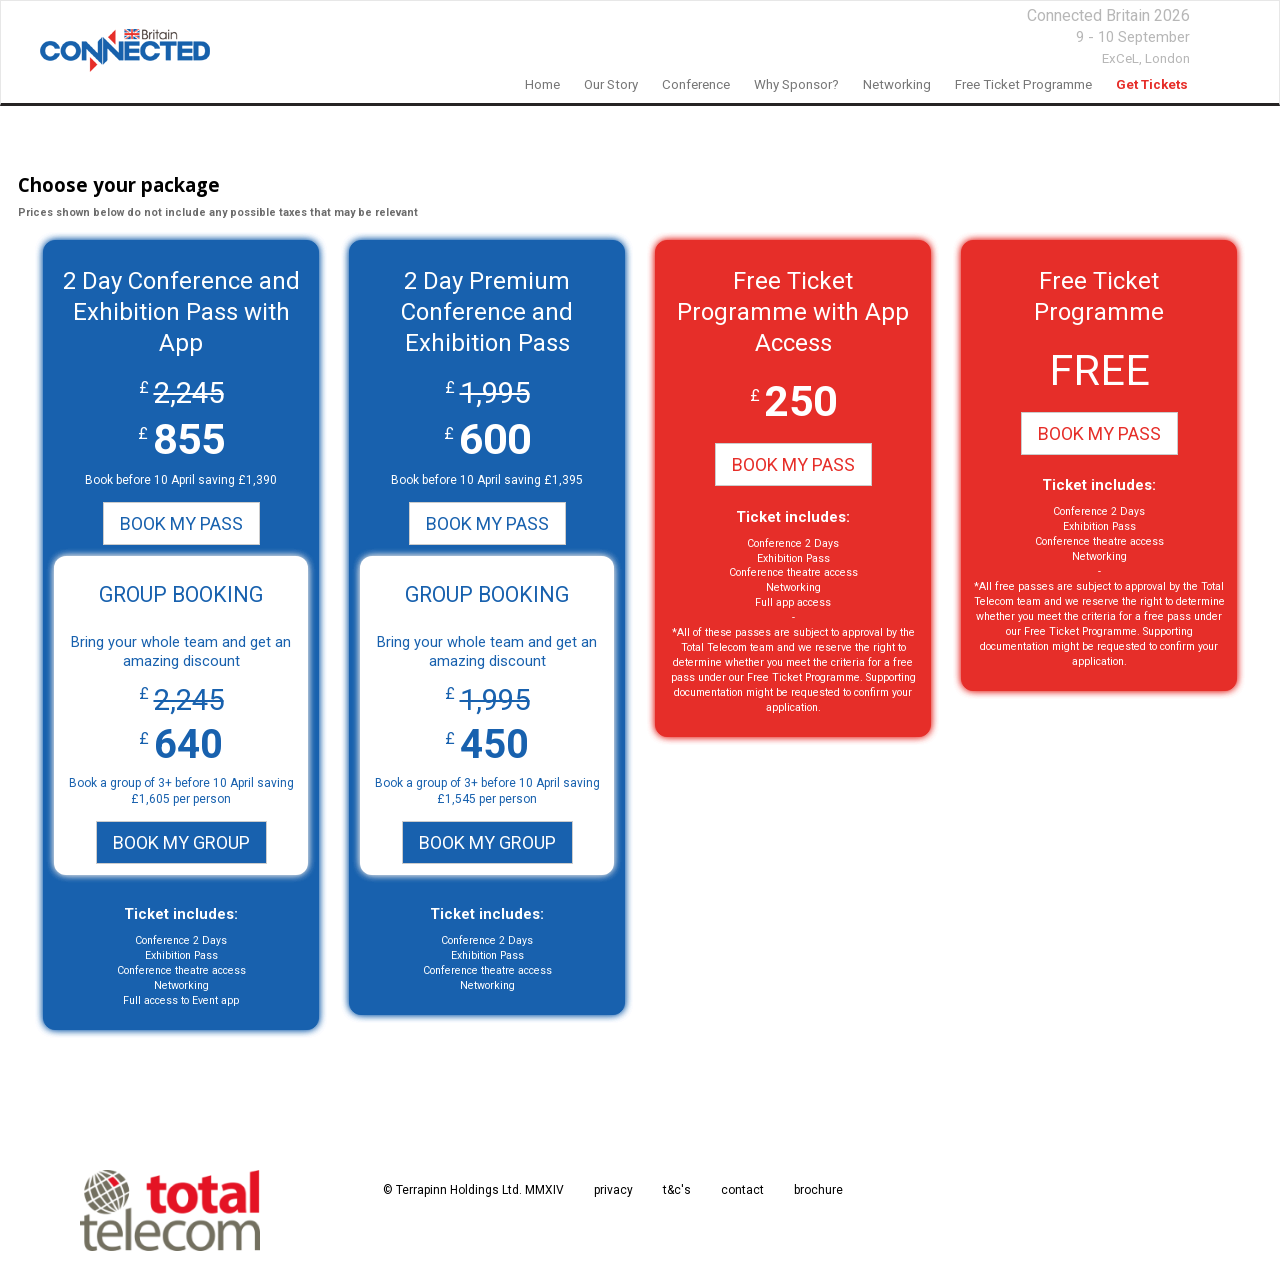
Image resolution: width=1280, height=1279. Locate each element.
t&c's (677, 1190)
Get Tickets (1152, 84)
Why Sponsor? (796, 84)
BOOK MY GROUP (181, 842)
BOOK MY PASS (181, 523)
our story (611, 84)
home (542, 84)
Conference (696, 84)
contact (742, 1190)
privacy (613, 1190)
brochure (818, 1190)
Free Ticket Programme (1023, 84)
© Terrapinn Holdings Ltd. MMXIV (473, 1190)
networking (897, 84)
